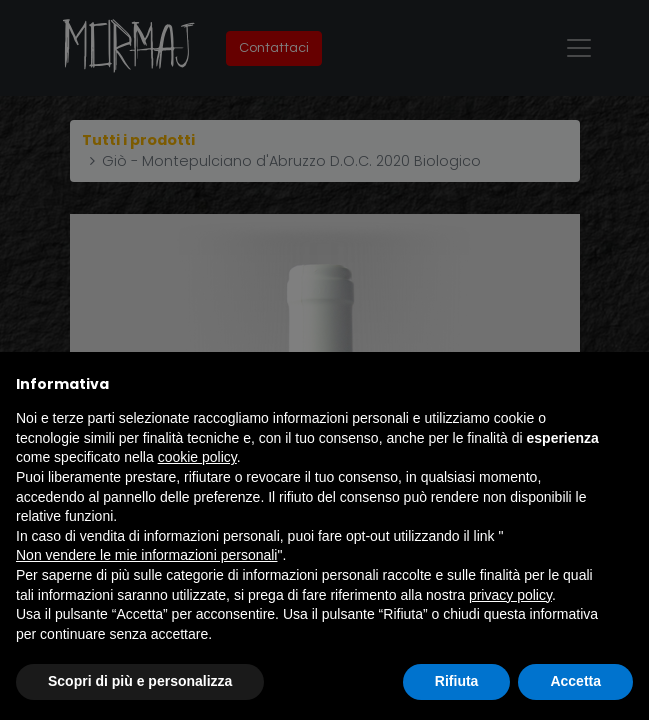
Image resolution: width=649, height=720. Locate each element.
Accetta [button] (575, 681)
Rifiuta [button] (457, 681)
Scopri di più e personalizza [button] (140, 681)
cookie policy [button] (197, 457)
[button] (623, 384)
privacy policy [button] (510, 595)
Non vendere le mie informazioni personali (146, 555)
